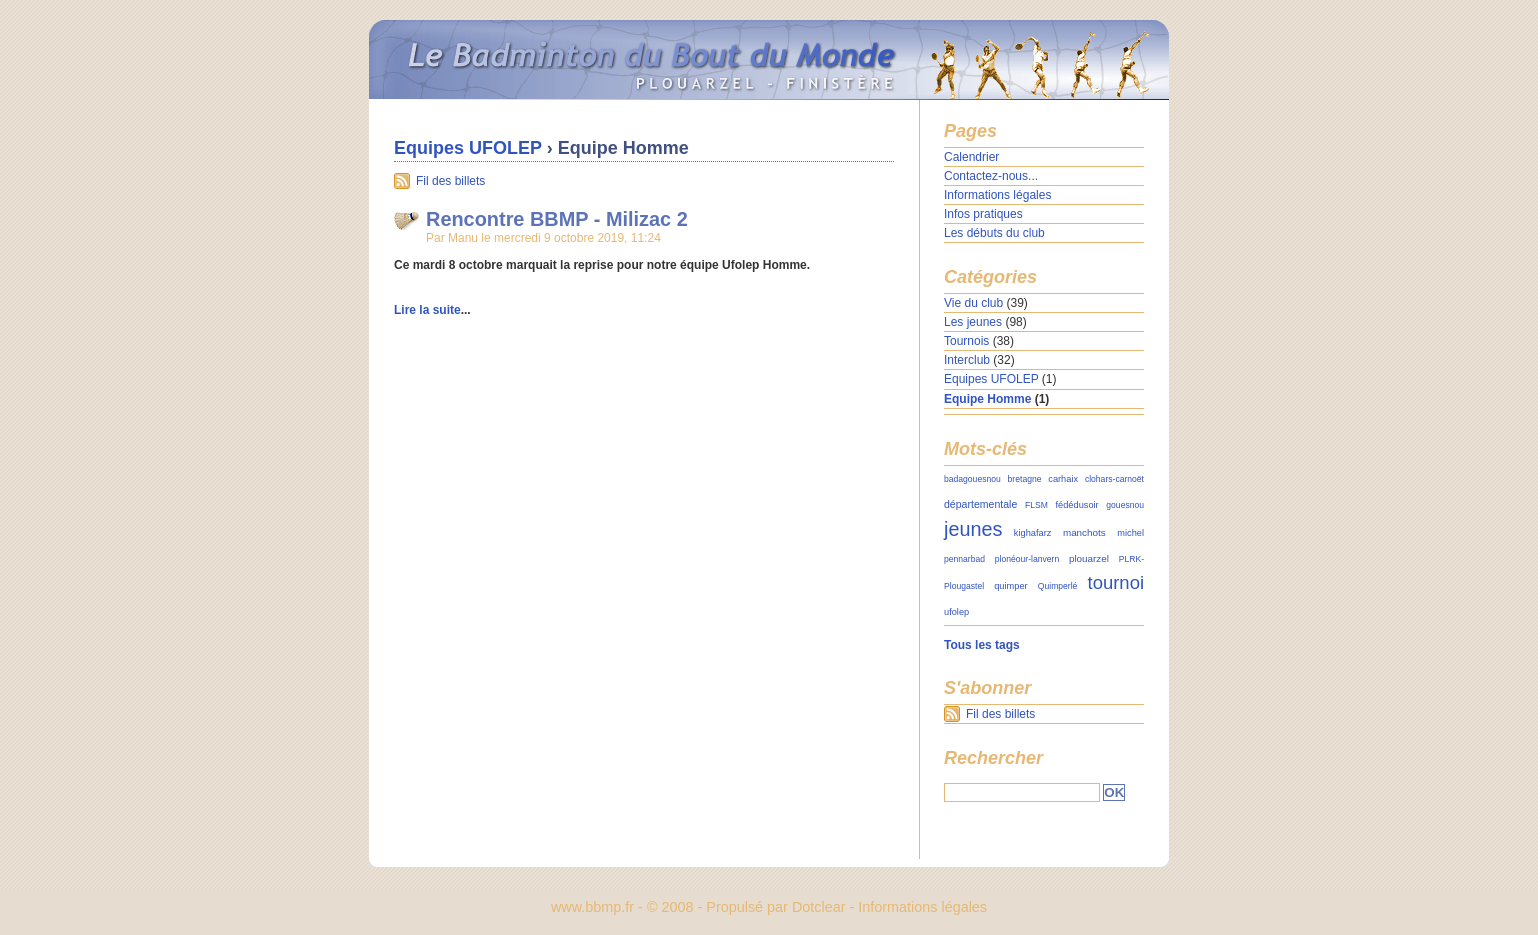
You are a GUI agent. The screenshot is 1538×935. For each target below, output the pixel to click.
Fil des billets (450, 181)
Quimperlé (1058, 586)
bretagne (1025, 479)
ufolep (956, 612)
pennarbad (964, 559)
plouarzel (1089, 558)
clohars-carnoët (1114, 479)
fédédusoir (1077, 505)
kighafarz (1032, 533)
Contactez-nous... (991, 176)
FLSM (1036, 505)
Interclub (967, 360)
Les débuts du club (994, 233)
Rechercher (993, 758)
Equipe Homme (987, 399)
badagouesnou (972, 479)
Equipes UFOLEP (468, 148)
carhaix (1063, 479)
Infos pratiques (983, 214)
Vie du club (973, 303)
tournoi (1116, 582)
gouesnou (1125, 505)
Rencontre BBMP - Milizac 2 (557, 219)
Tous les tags (982, 645)
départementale (980, 504)
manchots (1084, 532)
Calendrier (971, 157)
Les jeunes (973, 322)
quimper (1010, 586)
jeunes (973, 529)
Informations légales (997, 195)
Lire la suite (427, 310)
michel (1130, 533)
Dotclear (819, 907)
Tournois (966, 341)
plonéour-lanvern (1027, 559)
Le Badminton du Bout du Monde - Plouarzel (769, 60)
